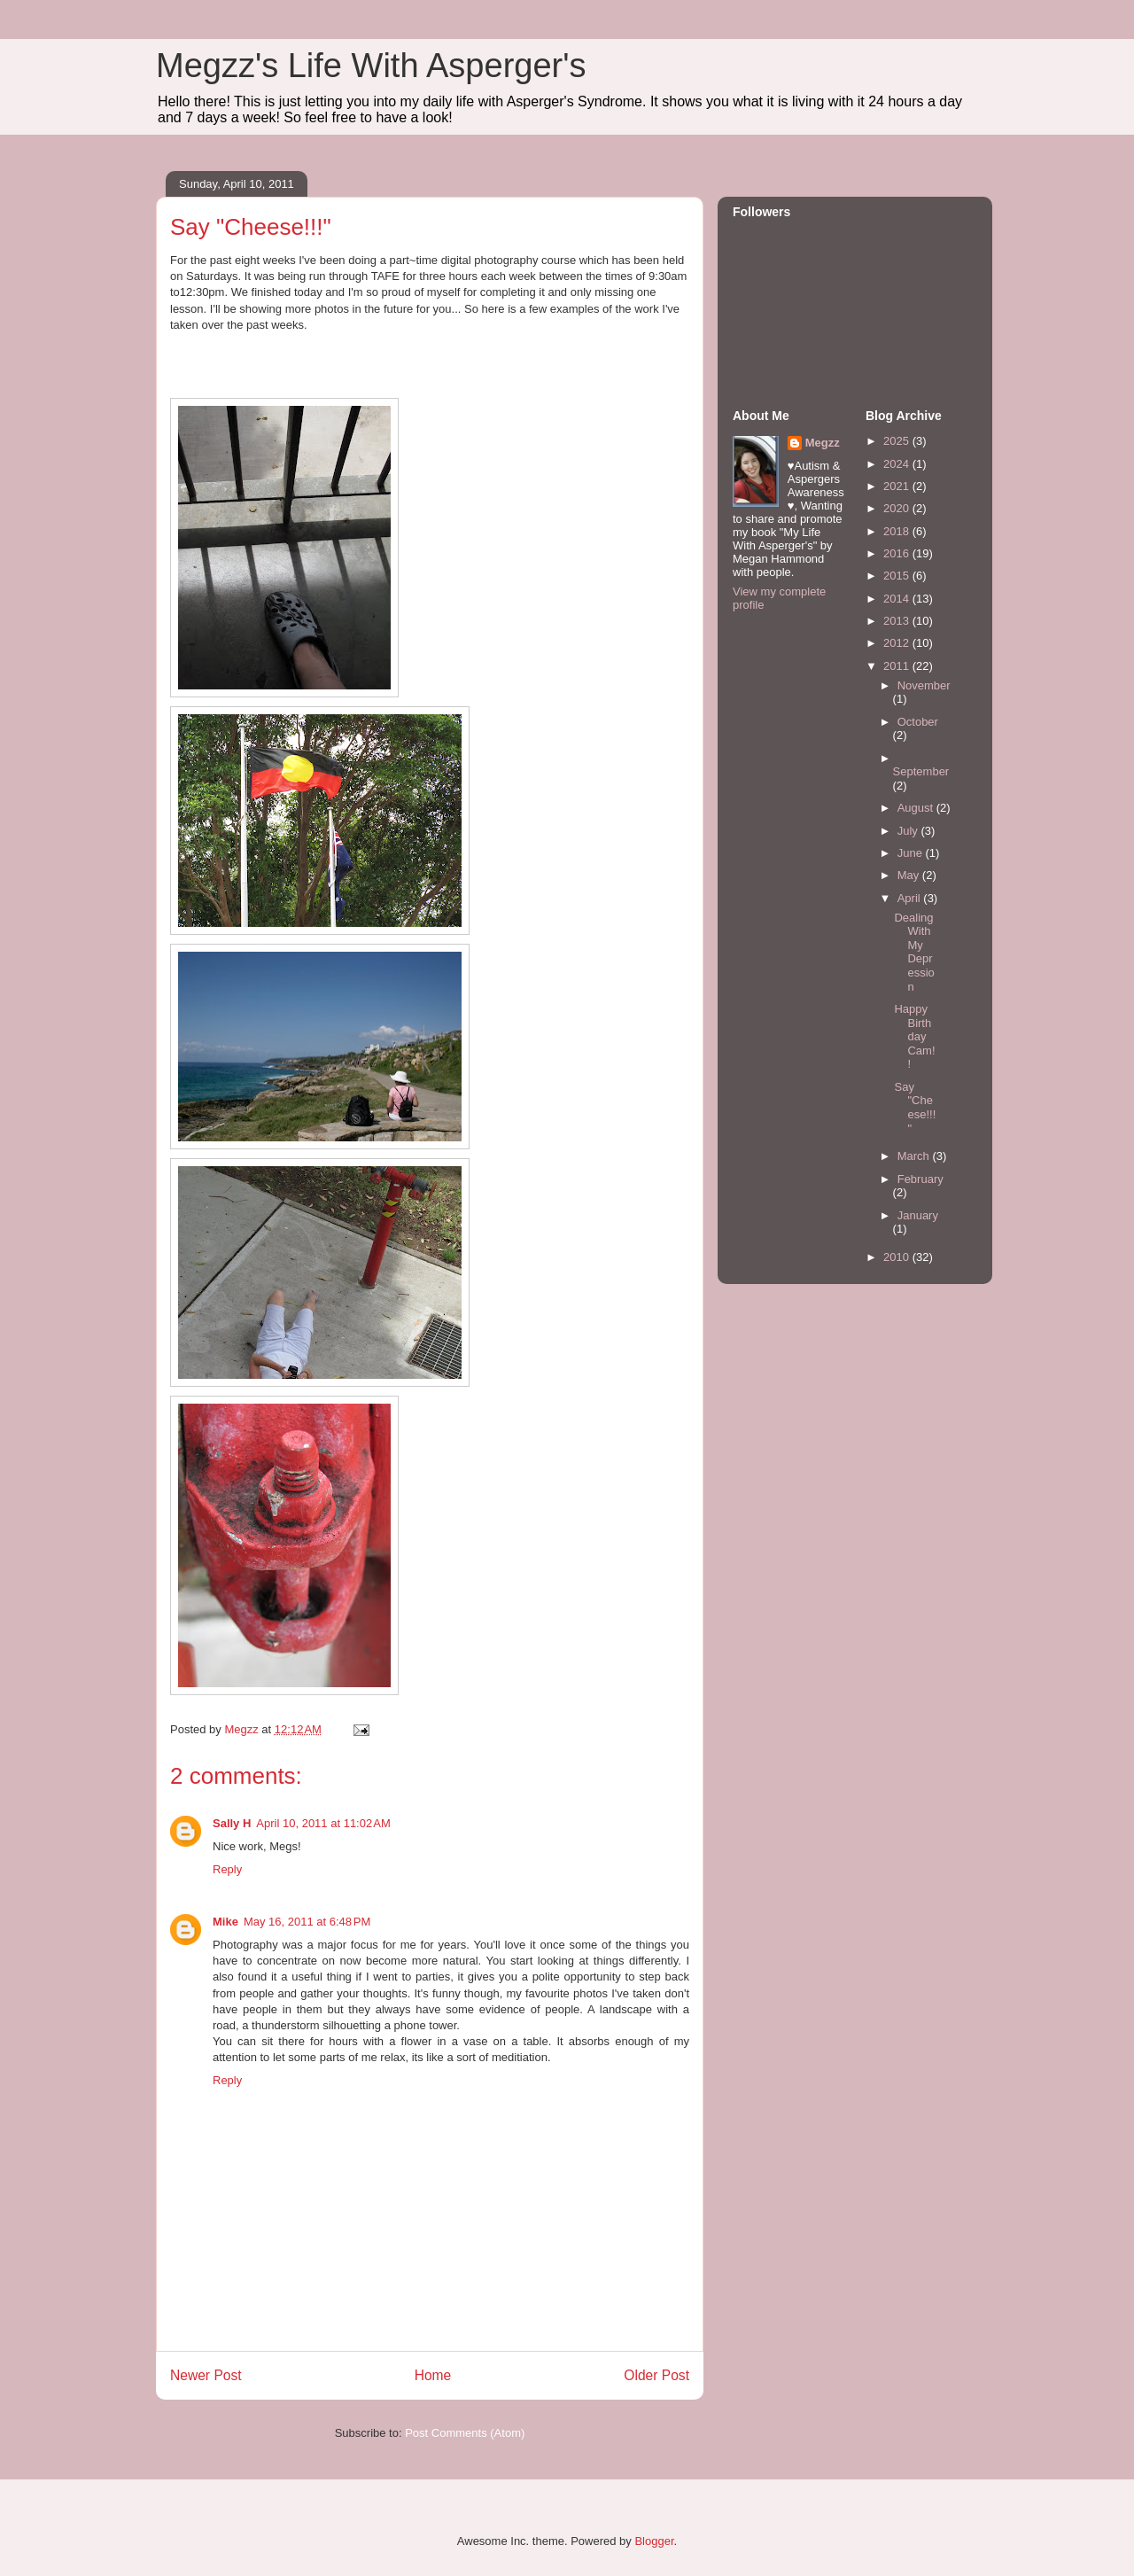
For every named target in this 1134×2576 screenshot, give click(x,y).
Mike (225, 1921)
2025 (898, 440)
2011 (898, 666)
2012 (898, 643)
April (910, 898)
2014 (898, 598)
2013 (898, 620)
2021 (898, 486)
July (909, 830)
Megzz (822, 442)
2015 (898, 575)
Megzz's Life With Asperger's (371, 65)
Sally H (232, 1823)
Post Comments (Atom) (464, 2433)
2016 (898, 553)
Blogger (653, 2541)
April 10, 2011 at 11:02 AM (323, 1823)
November (924, 685)
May (909, 875)
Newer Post (206, 2375)
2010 (898, 1257)
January (917, 1215)
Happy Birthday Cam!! (914, 1036)
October (917, 721)
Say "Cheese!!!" (915, 1107)
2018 (898, 531)
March (915, 1156)
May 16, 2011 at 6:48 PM (307, 1921)
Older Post (656, 2375)
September (921, 771)
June (911, 853)
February (920, 1179)
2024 (898, 464)
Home (433, 2375)
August (916, 807)
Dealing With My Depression (914, 952)
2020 (898, 508)
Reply (227, 1869)
